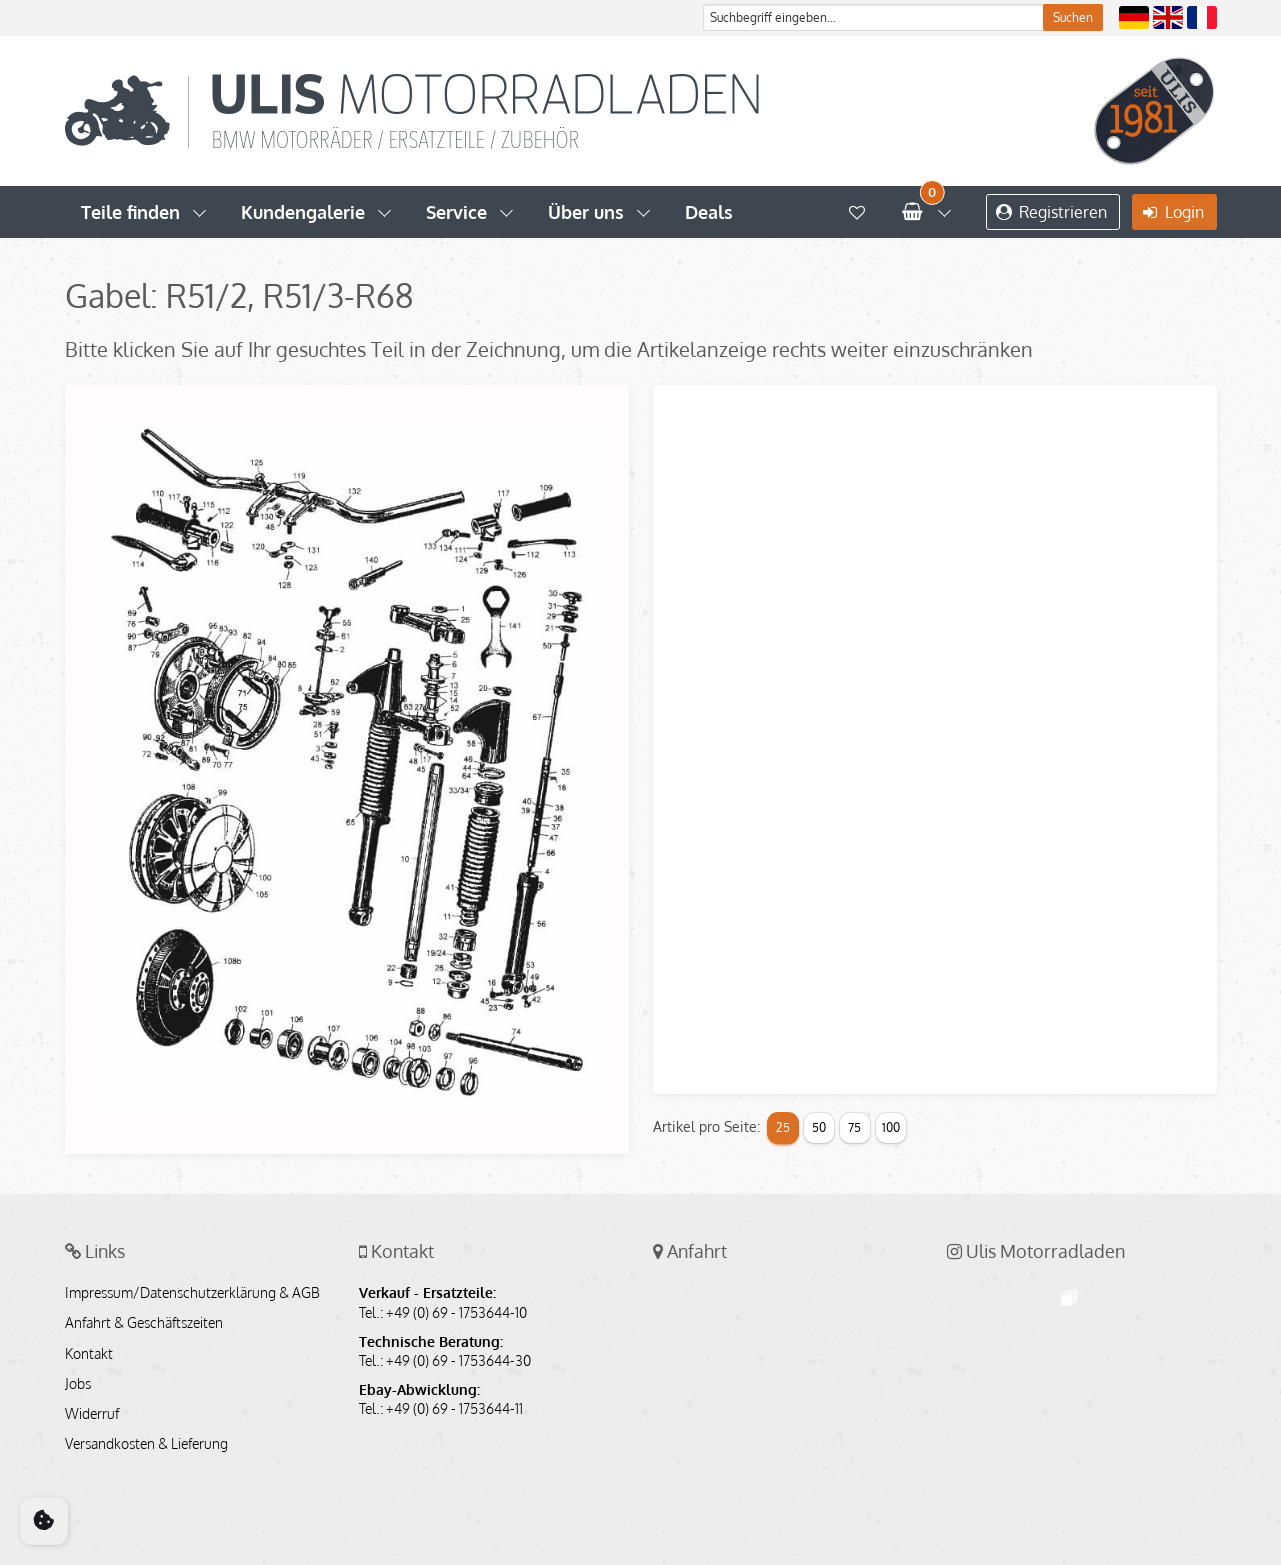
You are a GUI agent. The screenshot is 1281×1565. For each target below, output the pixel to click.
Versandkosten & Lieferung (146, 1444)
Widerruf (92, 1414)
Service (456, 212)
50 (819, 1127)
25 (783, 1127)
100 (891, 1127)
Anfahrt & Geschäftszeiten (144, 1323)
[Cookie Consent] (44, 1521)
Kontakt (89, 1354)
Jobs (78, 1384)
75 (854, 1127)
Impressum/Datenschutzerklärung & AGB (192, 1293)
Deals (709, 212)
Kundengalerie (303, 212)
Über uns (586, 212)
